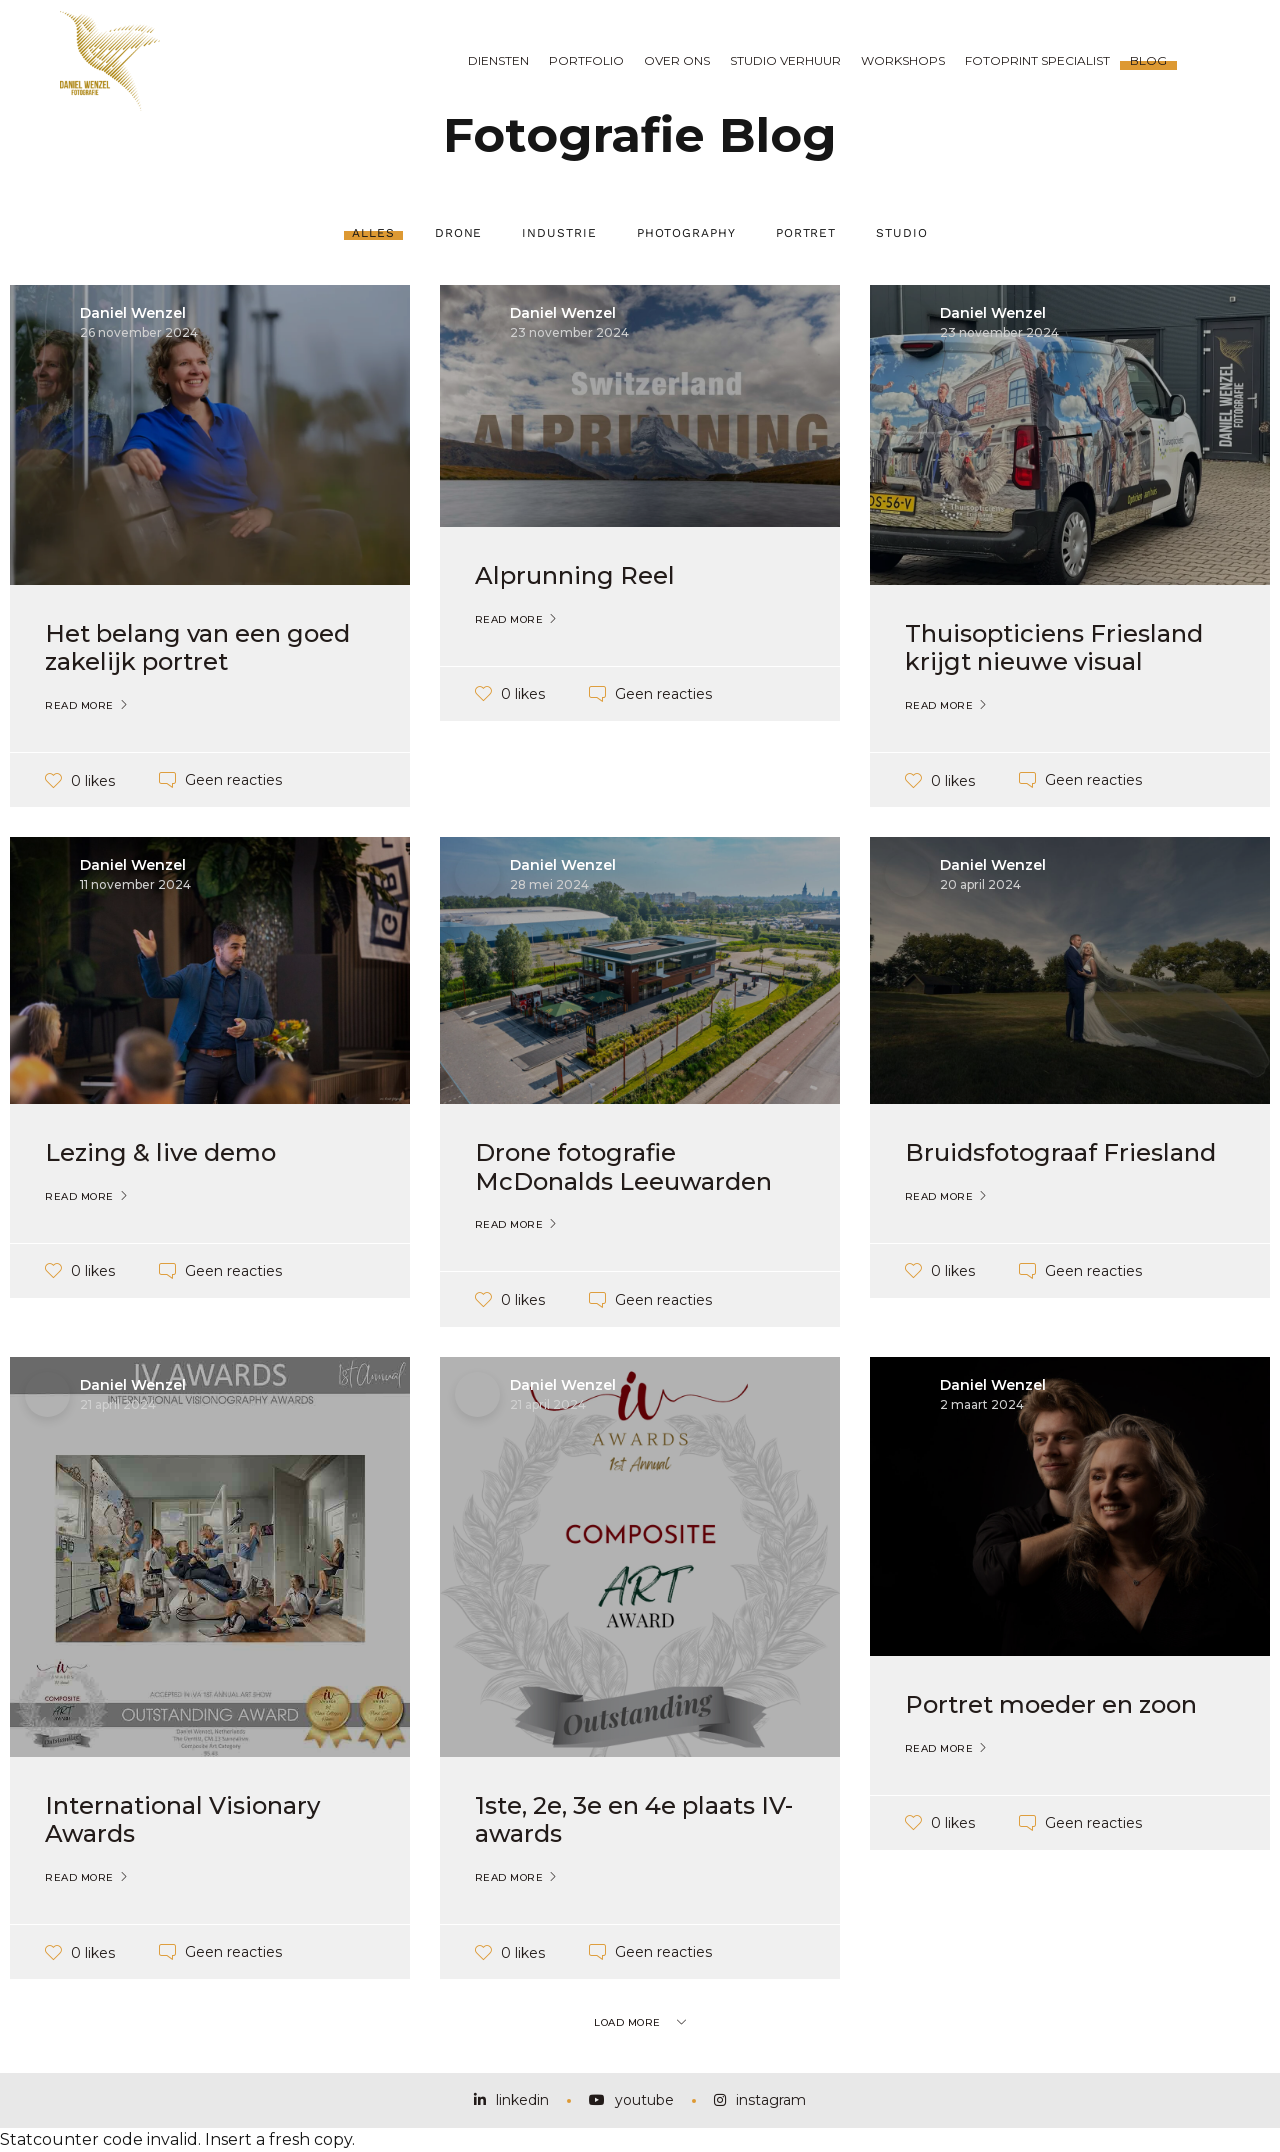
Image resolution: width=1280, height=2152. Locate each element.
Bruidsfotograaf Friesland (1060, 1152)
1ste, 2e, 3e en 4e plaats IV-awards (634, 1820)
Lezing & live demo (160, 1152)
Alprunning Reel (575, 575)
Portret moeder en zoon (1051, 1704)
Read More (79, 706)
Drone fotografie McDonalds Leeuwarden (623, 1167)
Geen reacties (233, 780)
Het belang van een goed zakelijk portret (197, 648)
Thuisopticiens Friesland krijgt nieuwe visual (1054, 648)
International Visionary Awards (182, 1820)
